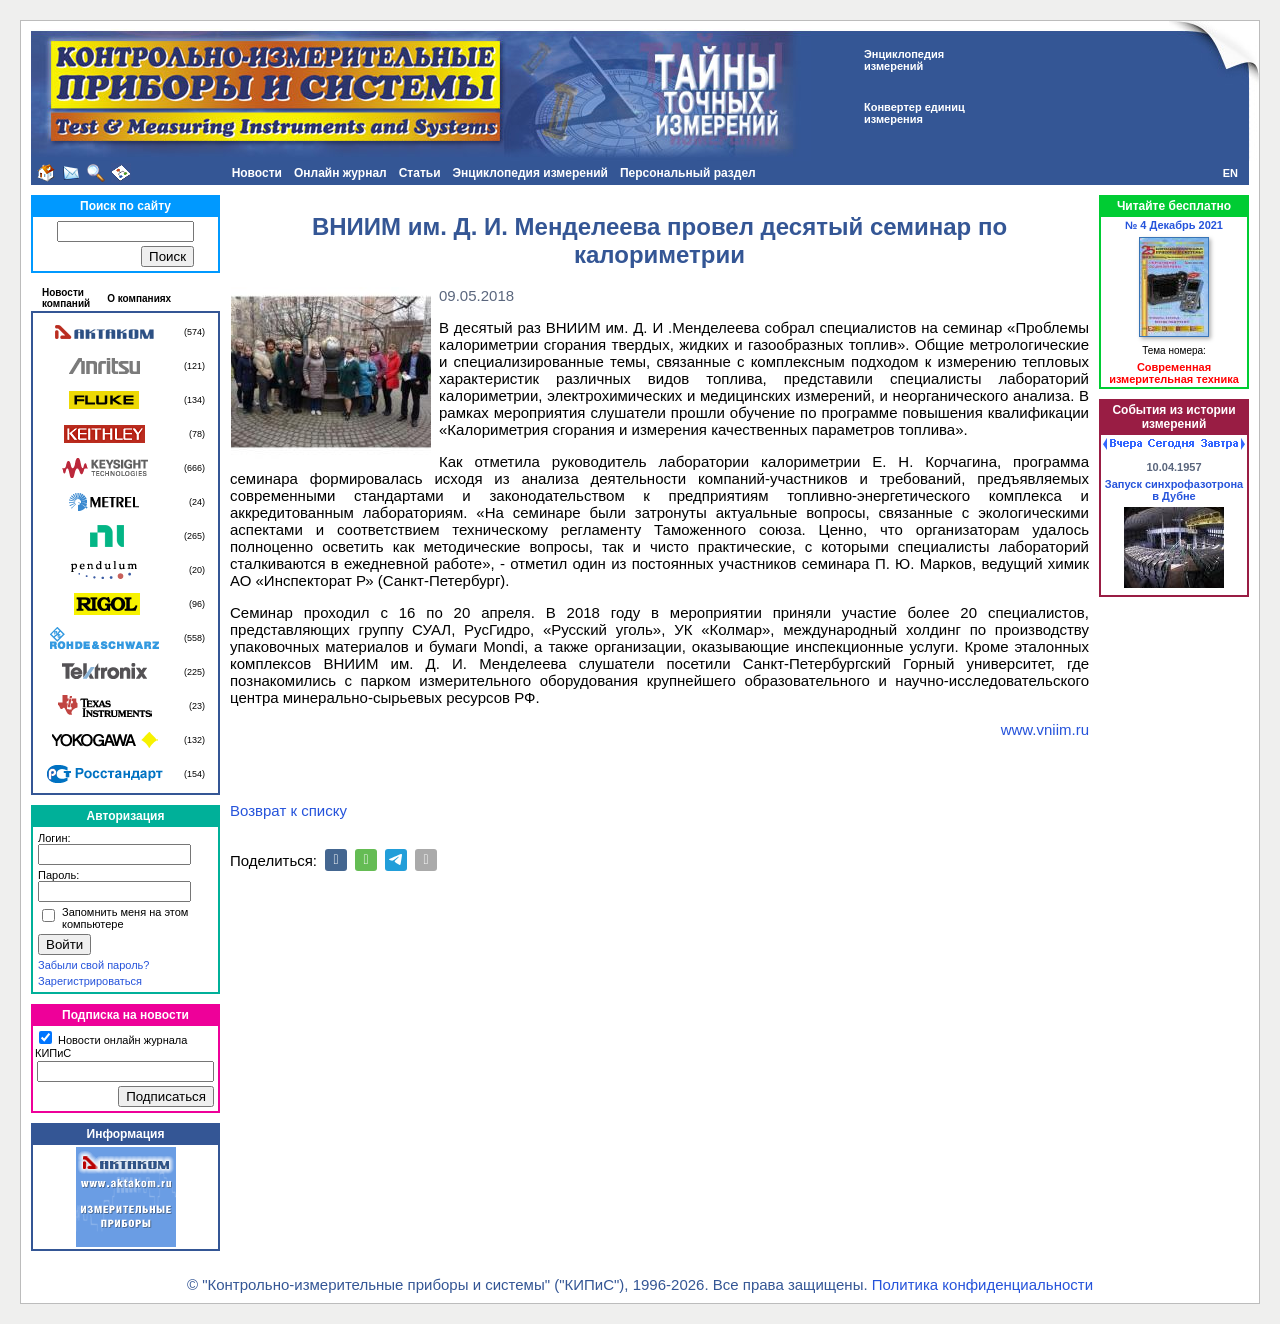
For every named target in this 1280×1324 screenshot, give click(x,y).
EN (1230, 173)
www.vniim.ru (1045, 729)
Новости (257, 173)
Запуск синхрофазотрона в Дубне (1174, 490)
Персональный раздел (688, 173)
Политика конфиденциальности (982, 1284)
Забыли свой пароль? (93, 965)
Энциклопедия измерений (530, 173)
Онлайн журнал (340, 173)
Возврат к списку (288, 810)
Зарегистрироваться (90, 981)
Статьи (420, 173)
